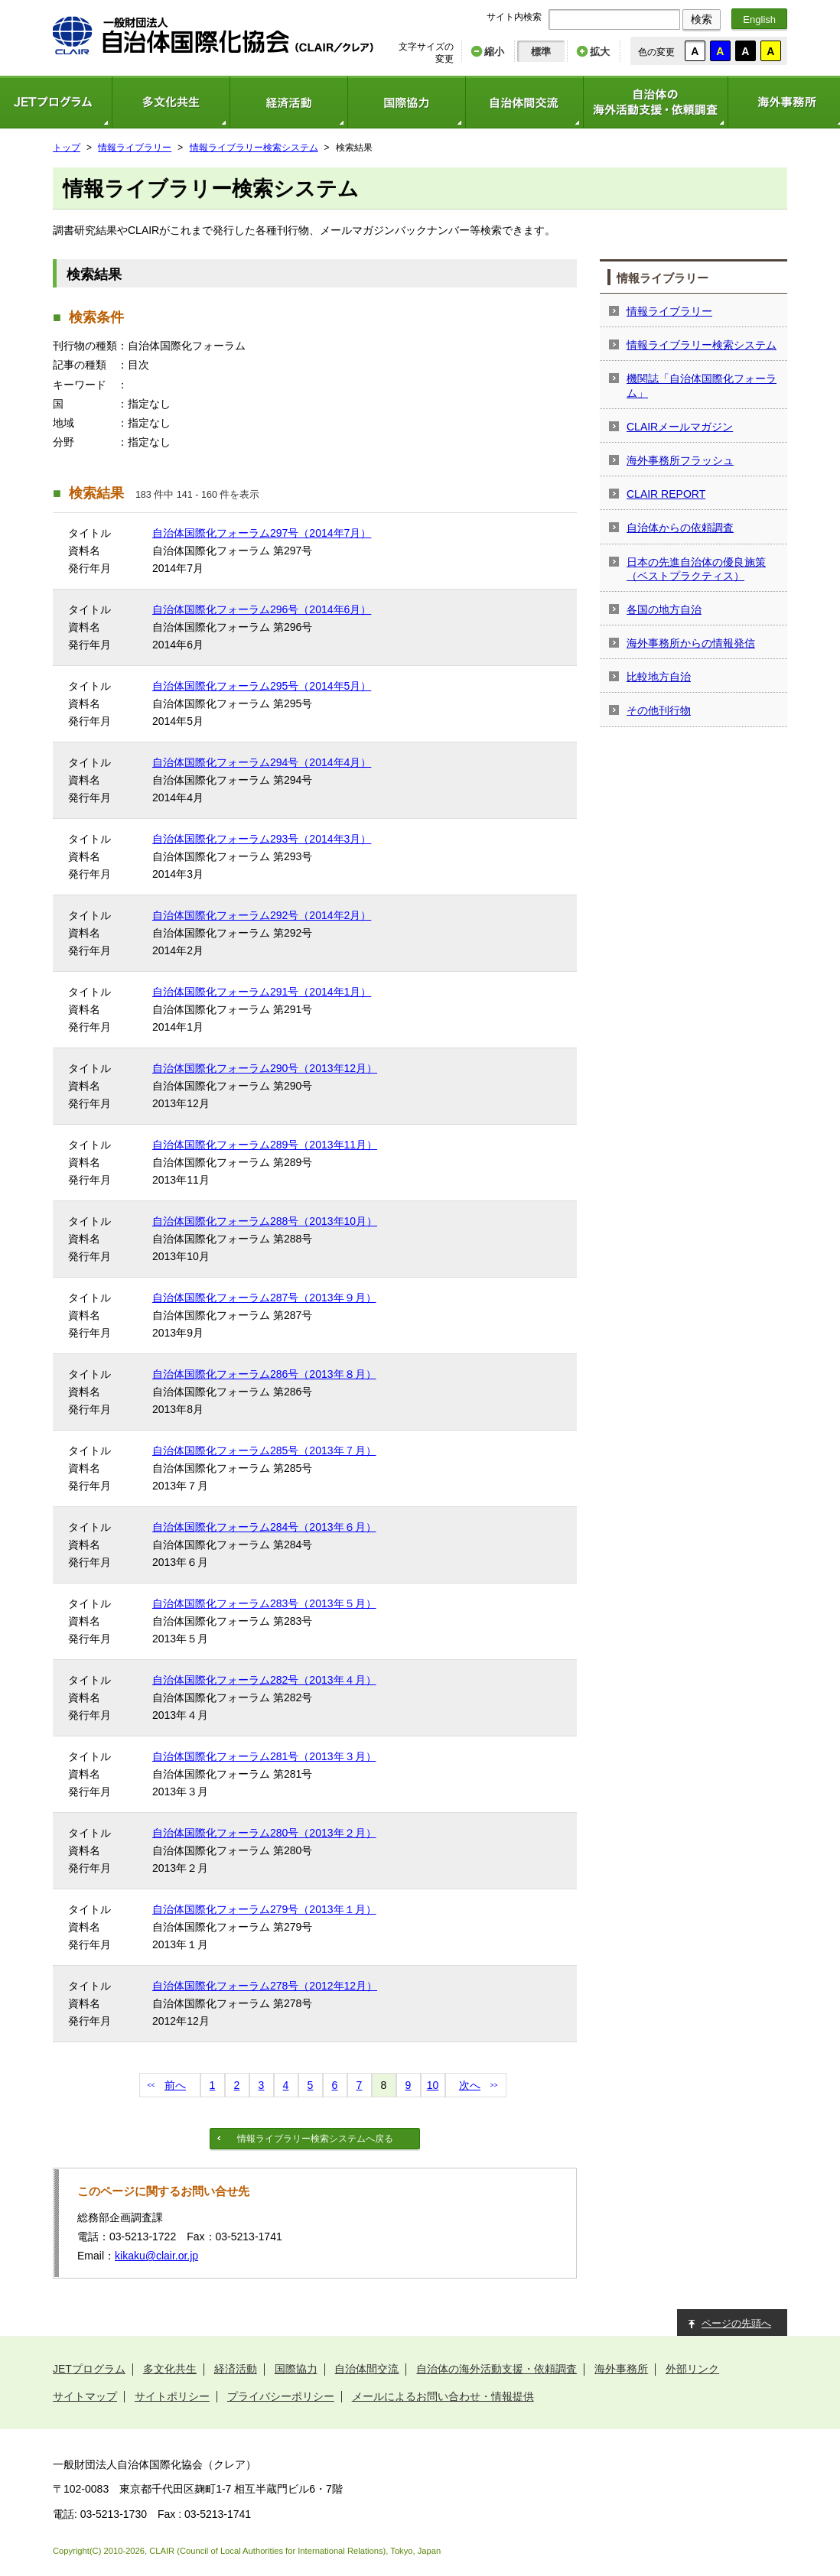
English (759, 19)
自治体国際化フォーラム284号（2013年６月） (264, 1527)
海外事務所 (621, 2369)
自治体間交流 (524, 102)
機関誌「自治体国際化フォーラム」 (702, 385)
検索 (701, 19)
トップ (66, 147)
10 (433, 2085)
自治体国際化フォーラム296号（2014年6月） (261, 609)
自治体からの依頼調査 (680, 527)
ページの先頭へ (736, 2323)
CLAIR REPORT (666, 494)
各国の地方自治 (664, 609)
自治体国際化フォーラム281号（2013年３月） (264, 1756)
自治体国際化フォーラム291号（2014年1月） (261, 992)
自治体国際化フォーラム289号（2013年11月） (264, 1145)
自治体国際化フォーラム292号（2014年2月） (261, 915)
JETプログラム (89, 2369)
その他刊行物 (659, 710)
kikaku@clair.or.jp (156, 2256)
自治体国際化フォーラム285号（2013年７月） (264, 1450)
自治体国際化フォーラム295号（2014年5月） (261, 686)
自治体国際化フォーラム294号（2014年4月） (261, 762)
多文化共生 (171, 102)
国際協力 (406, 102)
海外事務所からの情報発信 (691, 643)
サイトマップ (85, 2396)
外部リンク (692, 2369)
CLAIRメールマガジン (680, 427)
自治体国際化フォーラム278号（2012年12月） (264, 1986)
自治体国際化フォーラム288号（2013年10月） (264, 1221)
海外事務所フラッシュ (680, 460)
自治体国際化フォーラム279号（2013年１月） (264, 1909)
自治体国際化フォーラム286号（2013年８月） (264, 1374)
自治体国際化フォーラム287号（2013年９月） (264, 1297)
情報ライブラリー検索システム (254, 147)
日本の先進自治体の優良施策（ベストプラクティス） (696, 569)
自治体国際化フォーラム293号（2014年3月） (261, 839)
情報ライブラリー (134, 147)
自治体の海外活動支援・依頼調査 (655, 102)
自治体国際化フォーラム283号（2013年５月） (264, 1603)
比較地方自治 (659, 677)
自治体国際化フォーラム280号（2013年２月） (264, 1833)
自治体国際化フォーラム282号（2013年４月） (264, 1680)
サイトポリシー (172, 2396)
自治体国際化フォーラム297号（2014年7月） (261, 533)
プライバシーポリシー (280, 2396)
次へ (469, 2085)
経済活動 (288, 102)
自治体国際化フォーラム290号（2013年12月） (264, 1068)
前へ (175, 2085)
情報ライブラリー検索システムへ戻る (315, 2138)
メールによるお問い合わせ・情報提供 (443, 2396)
